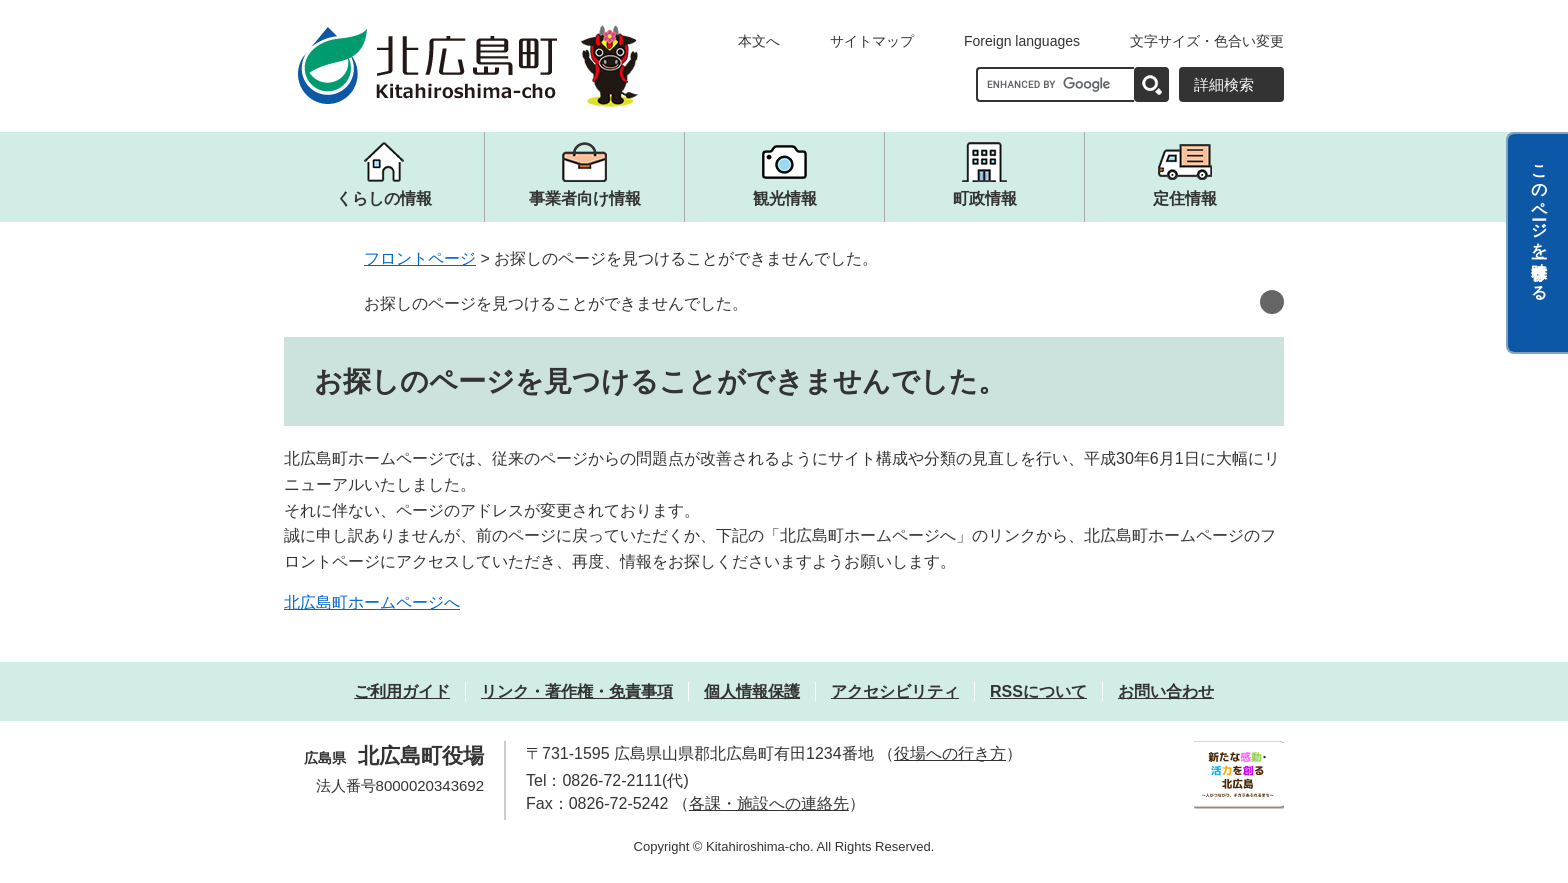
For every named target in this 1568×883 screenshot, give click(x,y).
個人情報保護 (752, 691)
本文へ (759, 41)
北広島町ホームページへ (372, 602)
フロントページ (420, 258)
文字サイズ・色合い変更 (1207, 41)
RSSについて (1038, 691)
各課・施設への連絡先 (769, 803)
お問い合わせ (1166, 691)
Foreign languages (1022, 41)
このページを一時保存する (1539, 223)
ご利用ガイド (402, 691)
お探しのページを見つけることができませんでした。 (556, 303)
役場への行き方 (950, 753)
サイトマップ (872, 41)
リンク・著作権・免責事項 (577, 691)
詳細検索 (1224, 84)
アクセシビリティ (895, 691)
